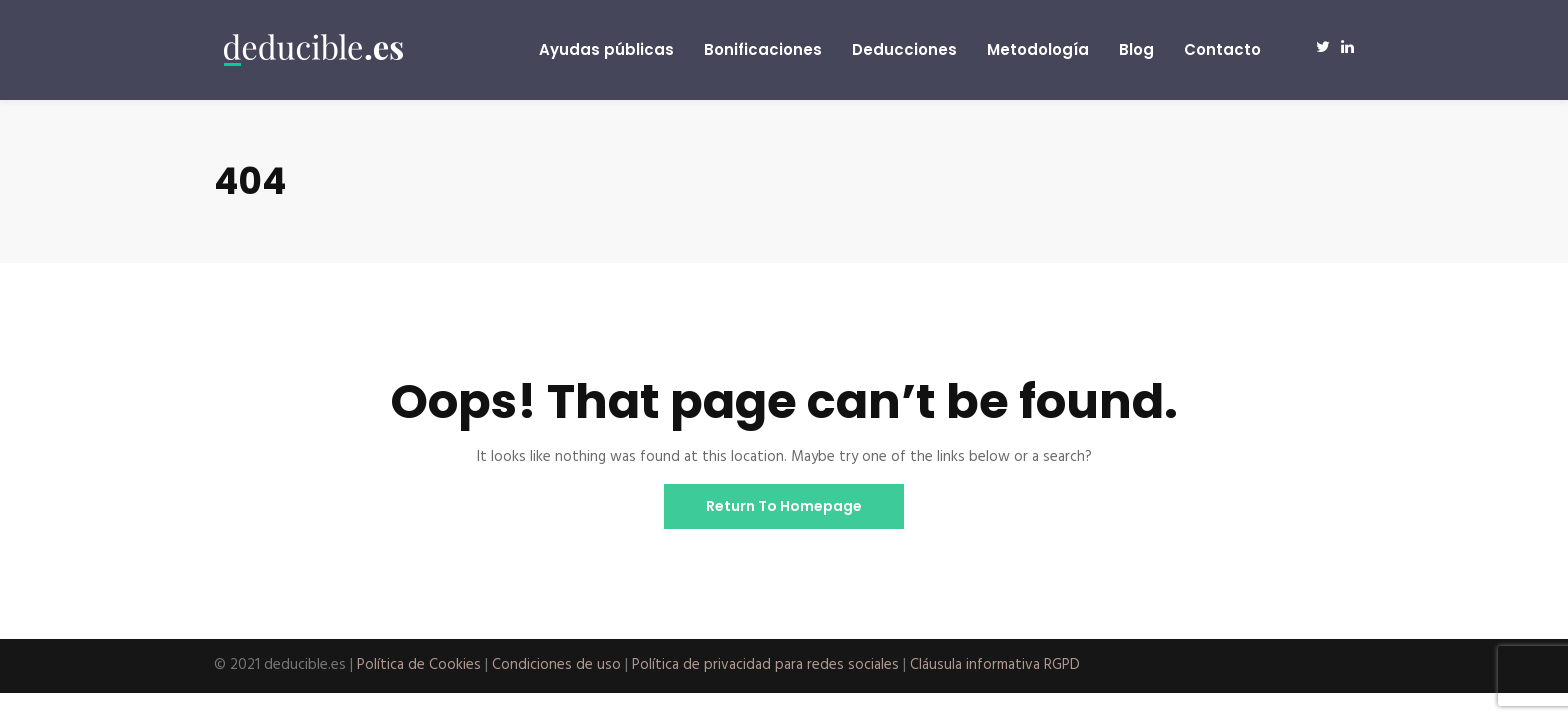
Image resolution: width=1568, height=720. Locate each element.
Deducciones (904, 50)
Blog (1136, 50)
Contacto (1222, 50)
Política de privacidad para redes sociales (765, 665)
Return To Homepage (784, 506)
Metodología (1038, 50)
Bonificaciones (763, 50)
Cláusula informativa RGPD (995, 665)
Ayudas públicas (606, 50)
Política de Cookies (419, 665)
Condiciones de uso (556, 665)
